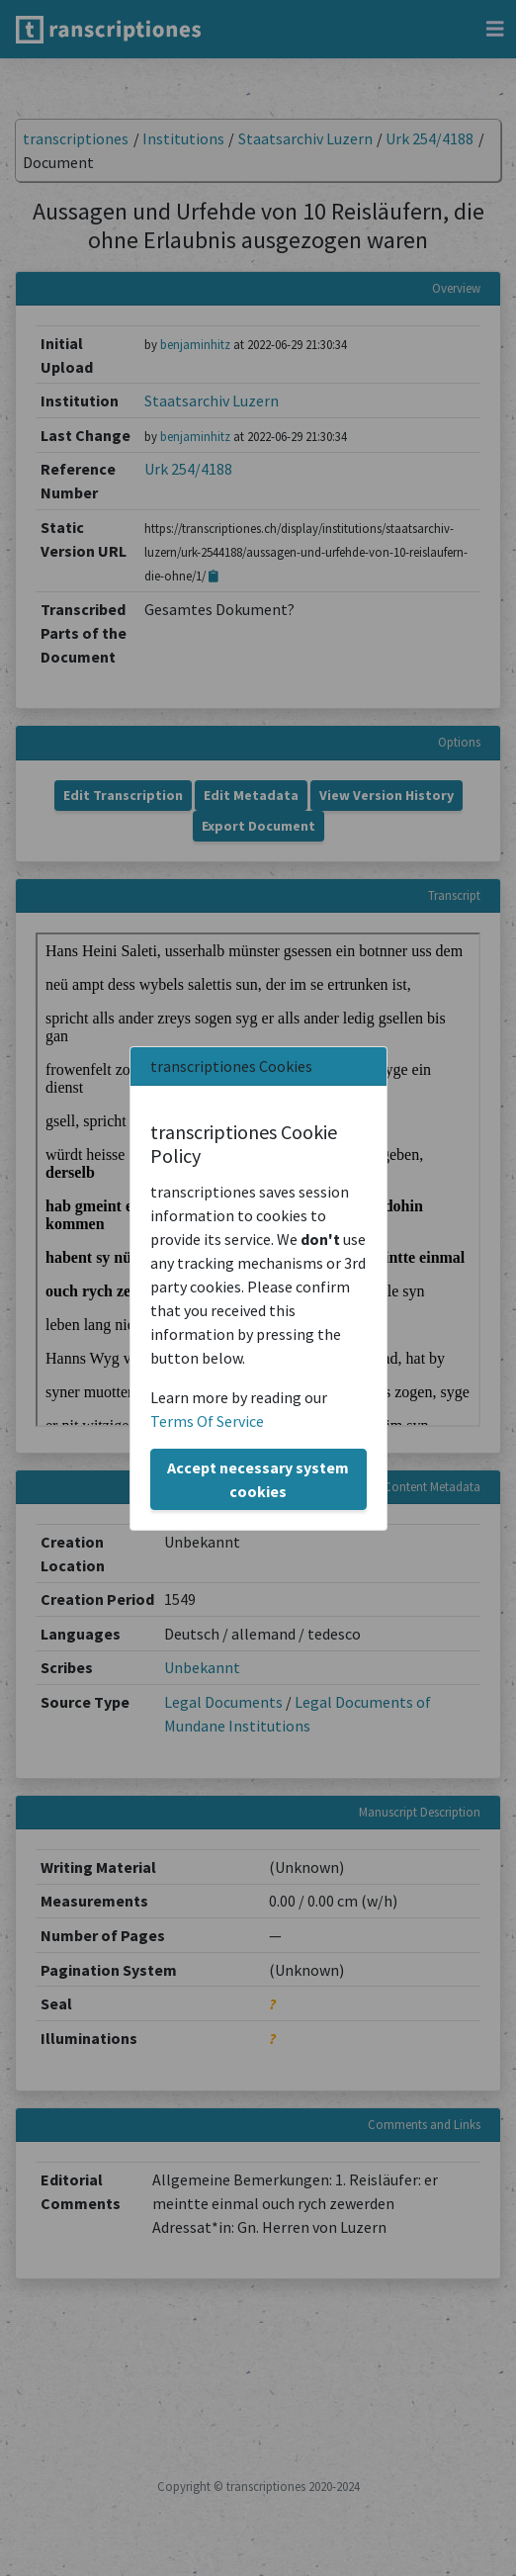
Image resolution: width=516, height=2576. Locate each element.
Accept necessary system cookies (258, 1479)
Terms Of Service (207, 1421)
